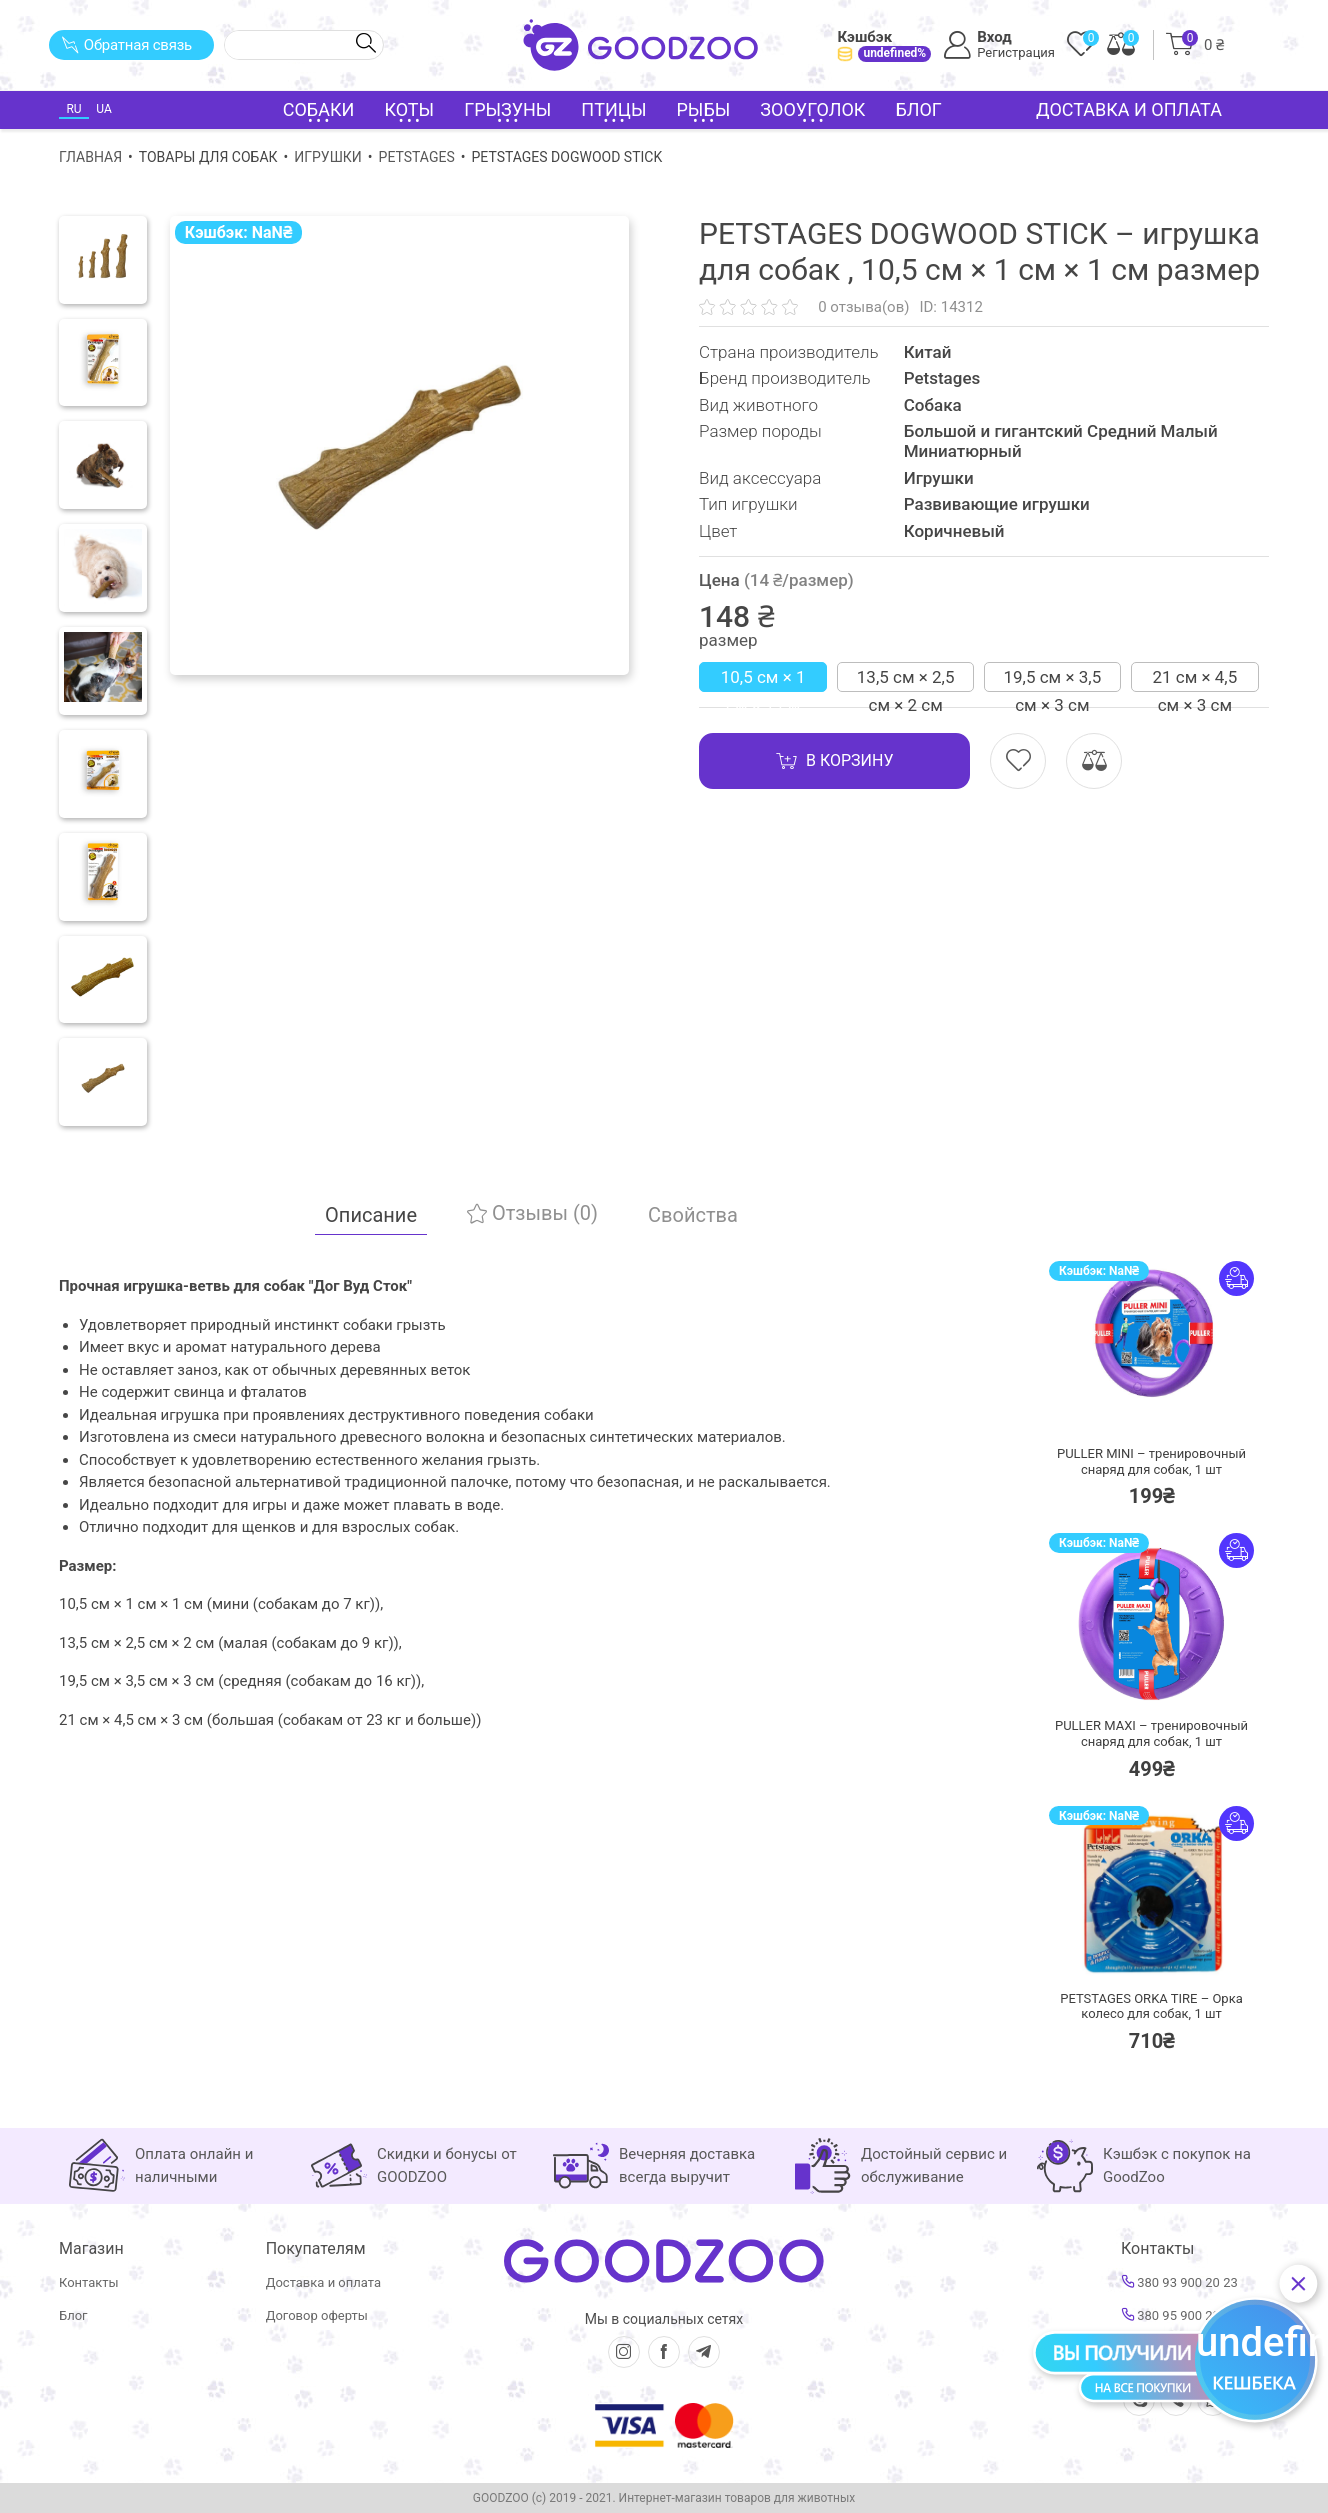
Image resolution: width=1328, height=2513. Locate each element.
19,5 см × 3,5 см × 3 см (1053, 679)
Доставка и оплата (1129, 109)
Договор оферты (317, 2315)
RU (73, 109)
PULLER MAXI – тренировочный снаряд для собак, (1151, 1733)
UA (103, 109)
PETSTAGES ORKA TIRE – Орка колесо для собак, (1151, 2006)
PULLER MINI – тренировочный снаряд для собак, (1151, 1461)
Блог (918, 109)
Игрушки (328, 157)
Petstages (417, 157)
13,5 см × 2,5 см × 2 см (906, 679)
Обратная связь (126, 45)
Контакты (89, 2282)
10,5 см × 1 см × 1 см (763, 679)
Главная (90, 157)
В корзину (834, 761)
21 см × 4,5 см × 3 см (1194, 679)
